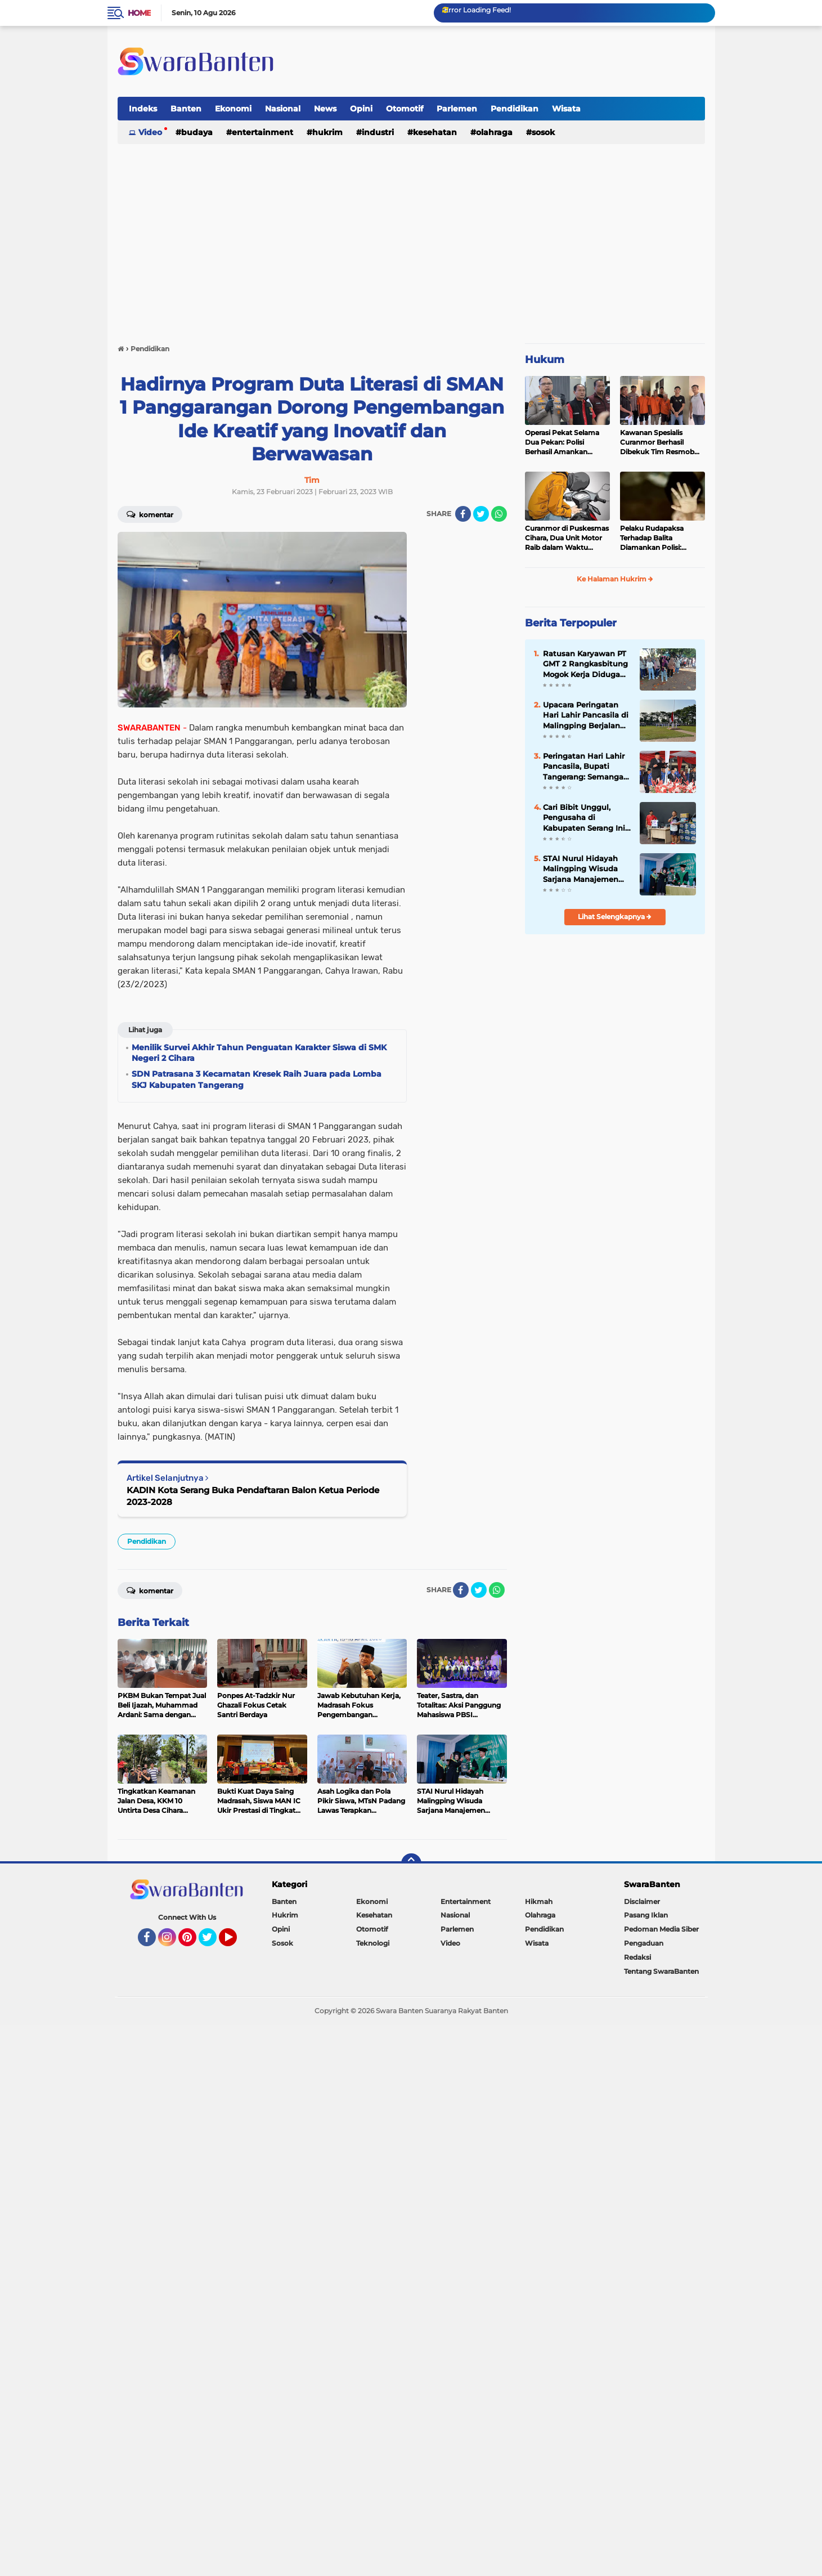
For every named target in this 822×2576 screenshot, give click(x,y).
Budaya (197, 132)
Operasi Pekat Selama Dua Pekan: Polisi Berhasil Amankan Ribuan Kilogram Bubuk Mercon (566, 442)
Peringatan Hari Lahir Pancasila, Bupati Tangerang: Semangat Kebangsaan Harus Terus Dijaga (585, 766)
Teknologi (372, 1943)
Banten (185, 109)
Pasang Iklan (646, 1915)
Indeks (143, 109)
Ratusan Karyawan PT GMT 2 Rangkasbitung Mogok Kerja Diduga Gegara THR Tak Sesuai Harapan (587, 664)
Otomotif (404, 109)
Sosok (543, 132)
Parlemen (457, 109)
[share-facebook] (463, 514)
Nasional (282, 109)
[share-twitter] (481, 514)
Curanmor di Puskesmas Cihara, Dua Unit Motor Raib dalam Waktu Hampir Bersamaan (567, 538)
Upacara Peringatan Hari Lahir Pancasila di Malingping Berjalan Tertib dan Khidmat (585, 715)
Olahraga (494, 132)
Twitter (213, 1942)
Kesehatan (435, 132)
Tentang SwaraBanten (661, 1971)
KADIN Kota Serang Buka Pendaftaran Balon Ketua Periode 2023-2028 (253, 1496)
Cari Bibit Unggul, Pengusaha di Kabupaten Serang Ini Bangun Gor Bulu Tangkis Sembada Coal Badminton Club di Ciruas (586, 818)
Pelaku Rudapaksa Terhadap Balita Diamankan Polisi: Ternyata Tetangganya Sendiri (657, 538)
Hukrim (327, 132)
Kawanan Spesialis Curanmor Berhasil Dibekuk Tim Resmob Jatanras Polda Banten (658, 442)
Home (139, 13)
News (325, 109)
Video (150, 132)
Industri (378, 132)
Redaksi (637, 1957)
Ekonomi (233, 109)
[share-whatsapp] (499, 514)
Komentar (150, 514)
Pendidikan (514, 109)
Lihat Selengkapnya (615, 916)
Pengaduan (643, 1943)
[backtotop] (411, 1863)
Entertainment (262, 132)
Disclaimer (642, 1901)
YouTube (236, 1942)
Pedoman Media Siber (661, 1929)
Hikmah (539, 1901)
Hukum (544, 359)
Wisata (566, 109)
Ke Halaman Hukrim (615, 579)
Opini (361, 109)
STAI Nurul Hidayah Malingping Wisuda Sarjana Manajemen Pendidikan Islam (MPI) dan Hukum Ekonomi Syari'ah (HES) (580, 869)
